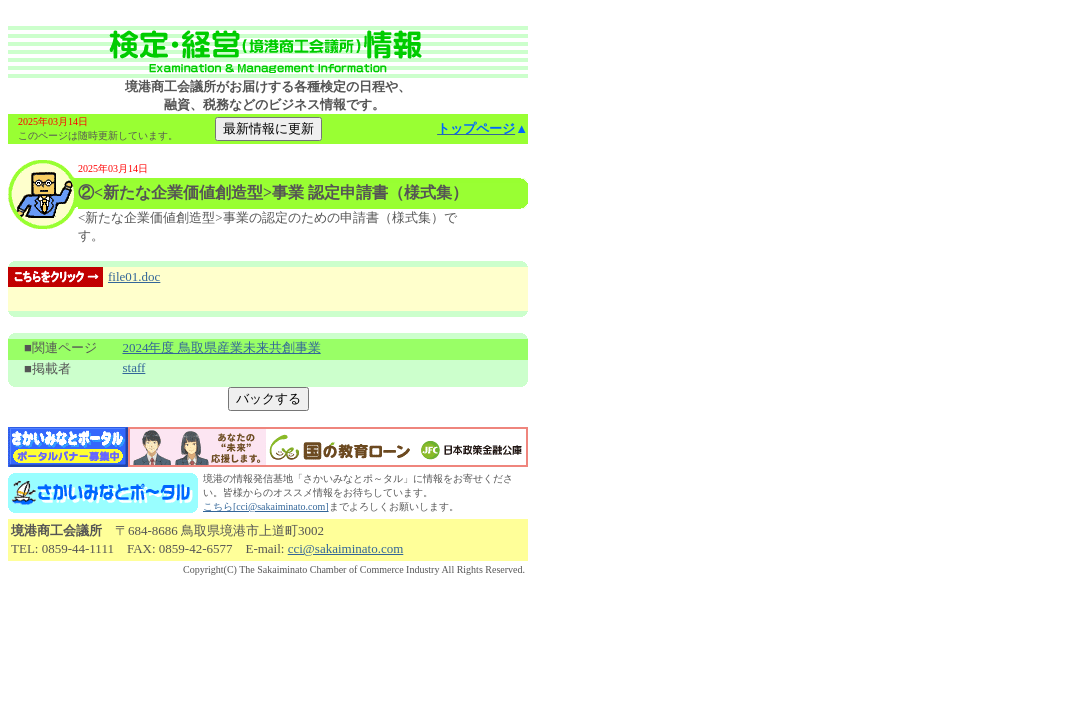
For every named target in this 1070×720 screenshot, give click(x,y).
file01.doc (134, 276)
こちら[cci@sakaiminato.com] (266, 506)
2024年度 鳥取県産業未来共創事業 (221, 347)
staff (133, 367)
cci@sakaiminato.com (346, 548)
